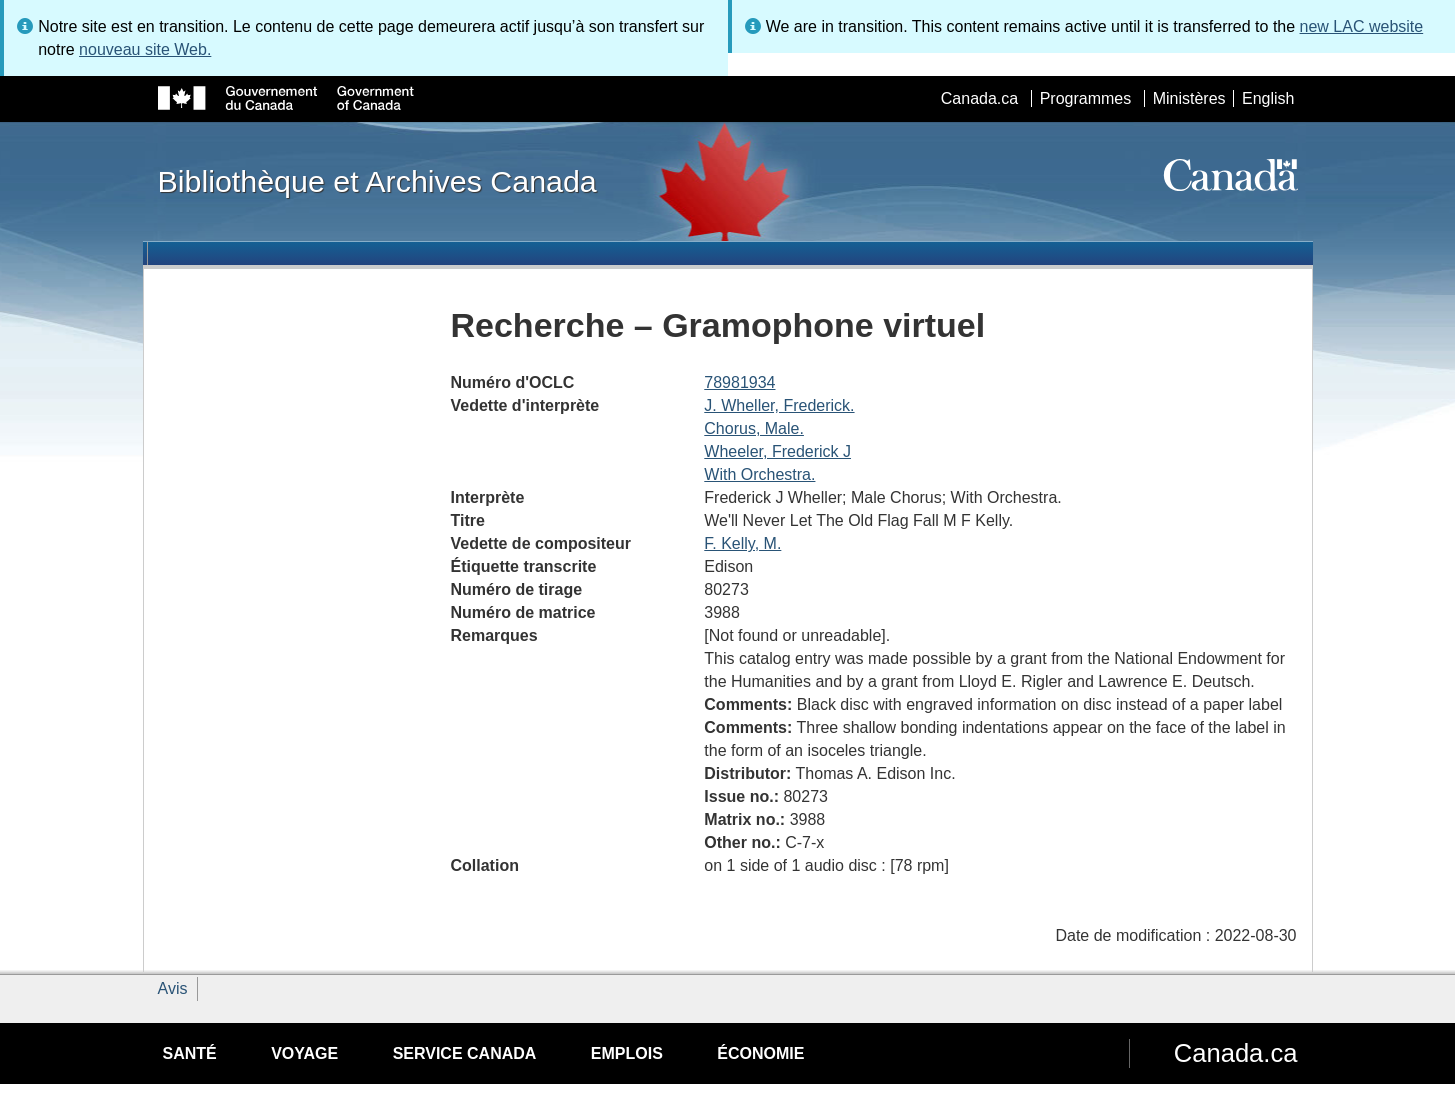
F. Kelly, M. (742, 543)
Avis (173, 988)
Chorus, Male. (754, 428)
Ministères (1189, 98)
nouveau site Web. (145, 49)
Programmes (1086, 98)
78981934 (739, 382)
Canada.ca (979, 98)
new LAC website (1362, 26)
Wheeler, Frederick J (777, 451)
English (1268, 98)
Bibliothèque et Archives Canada (377, 181)
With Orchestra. (759, 474)
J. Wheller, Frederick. (779, 405)
